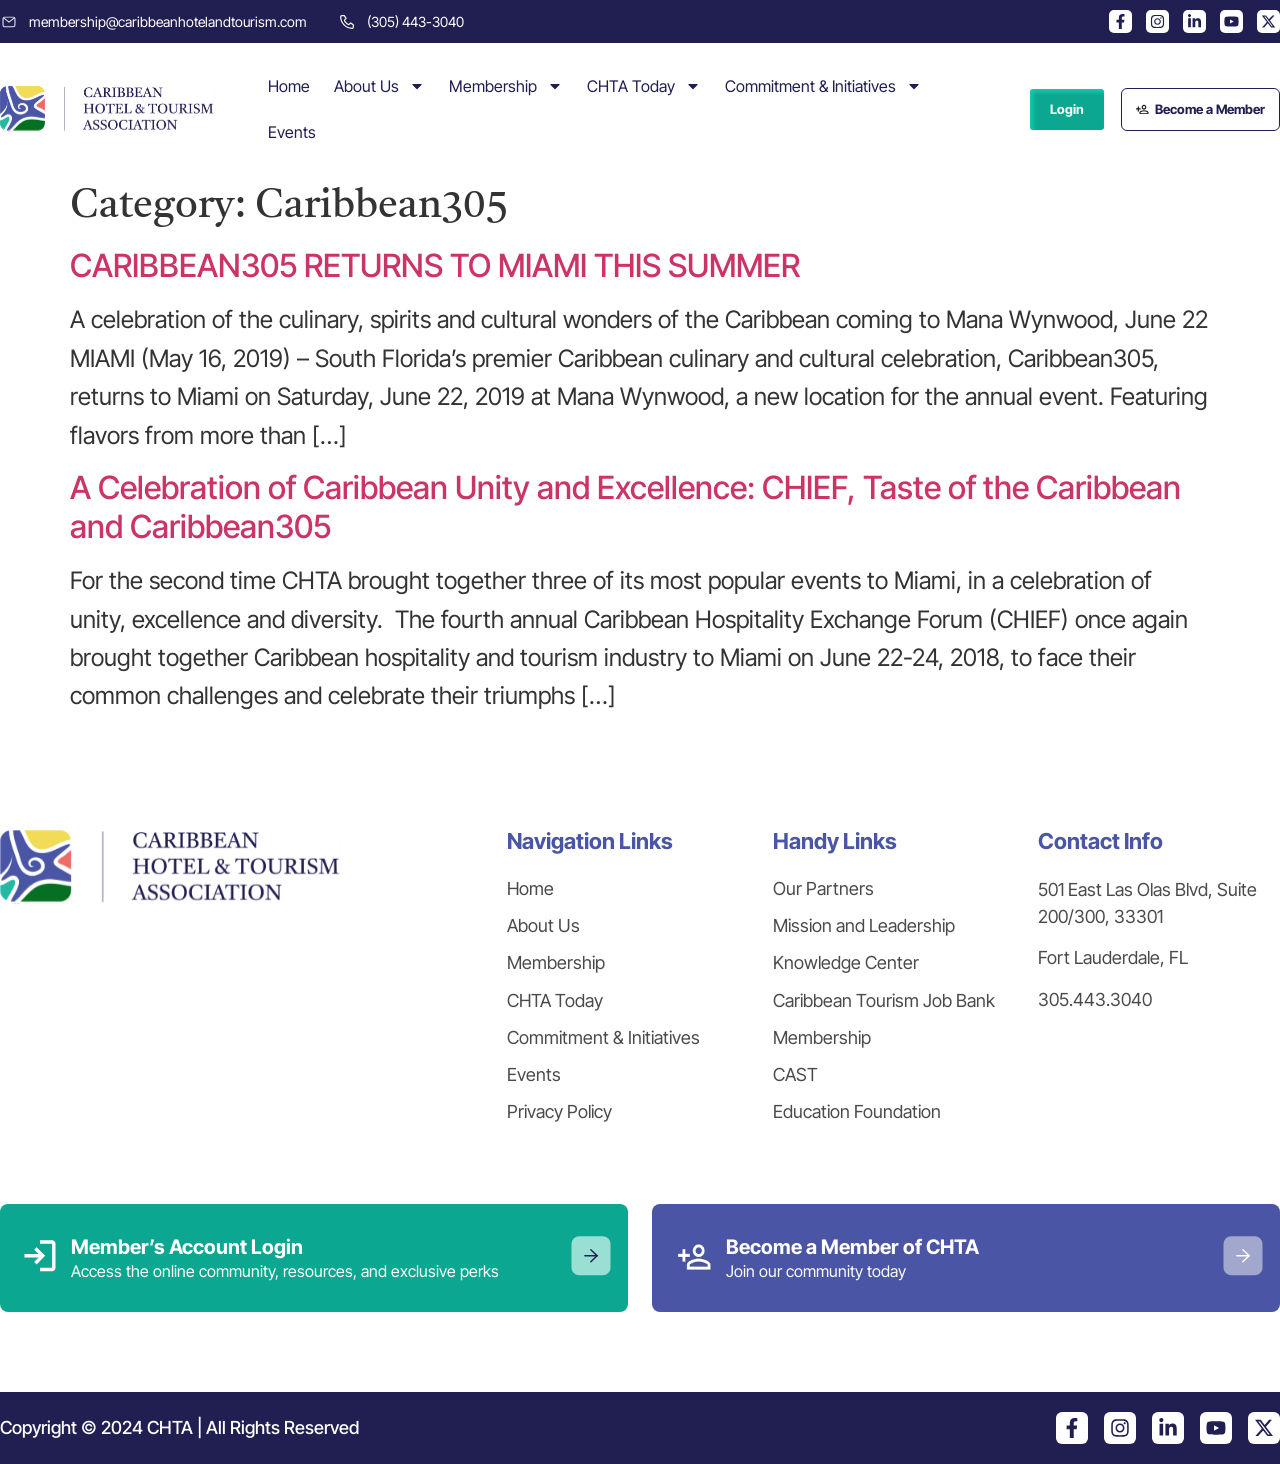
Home (289, 86)
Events (292, 132)
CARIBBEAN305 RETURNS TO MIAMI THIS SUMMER (435, 265)
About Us (379, 86)
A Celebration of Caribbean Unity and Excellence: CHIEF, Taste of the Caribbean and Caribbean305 (625, 506)
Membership (506, 86)
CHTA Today (644, 86)
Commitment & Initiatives (823, 86)
